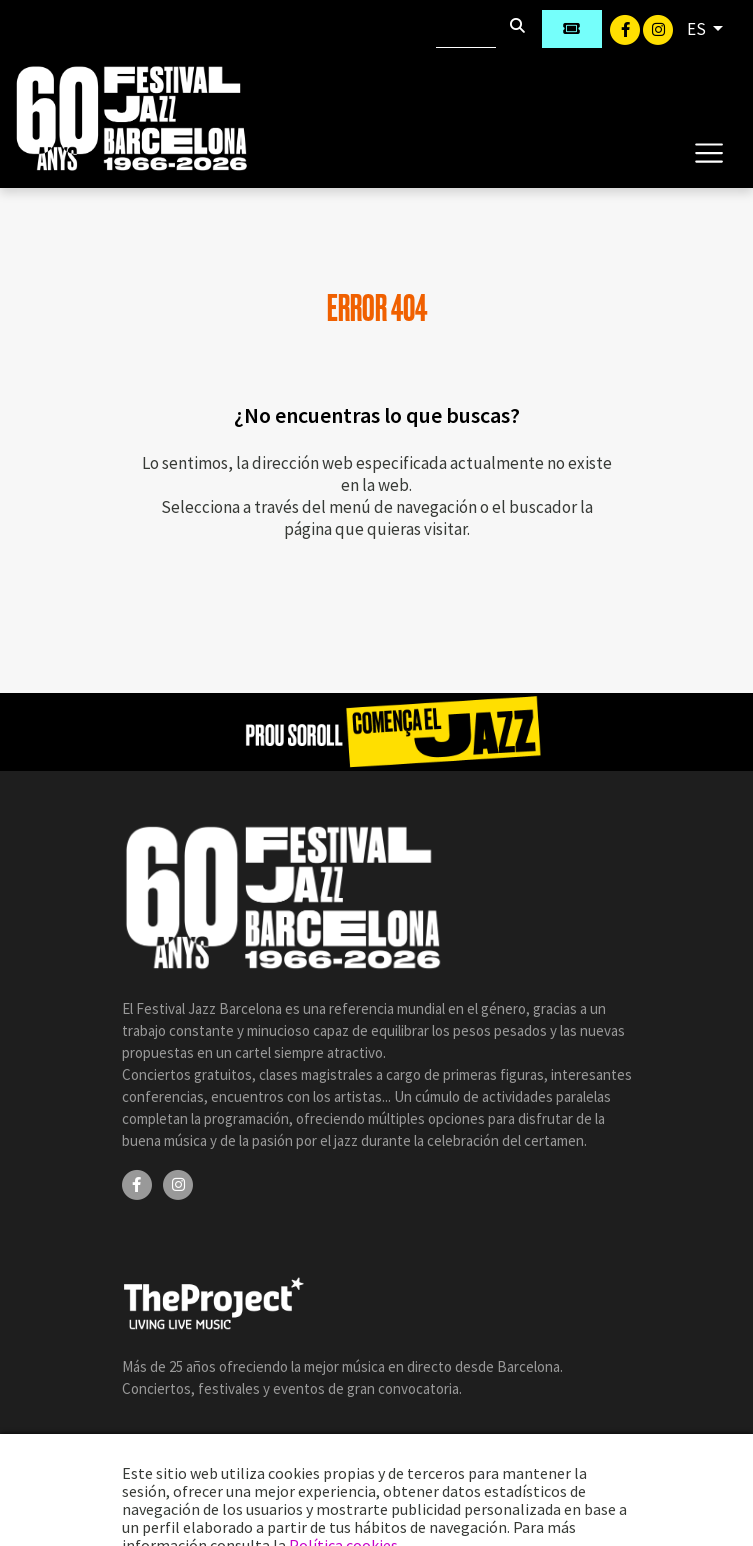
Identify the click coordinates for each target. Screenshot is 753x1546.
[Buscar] (466, 29)
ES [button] (698, 29)
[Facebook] (626, 28)
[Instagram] (658, 28)
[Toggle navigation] (708, 152)
